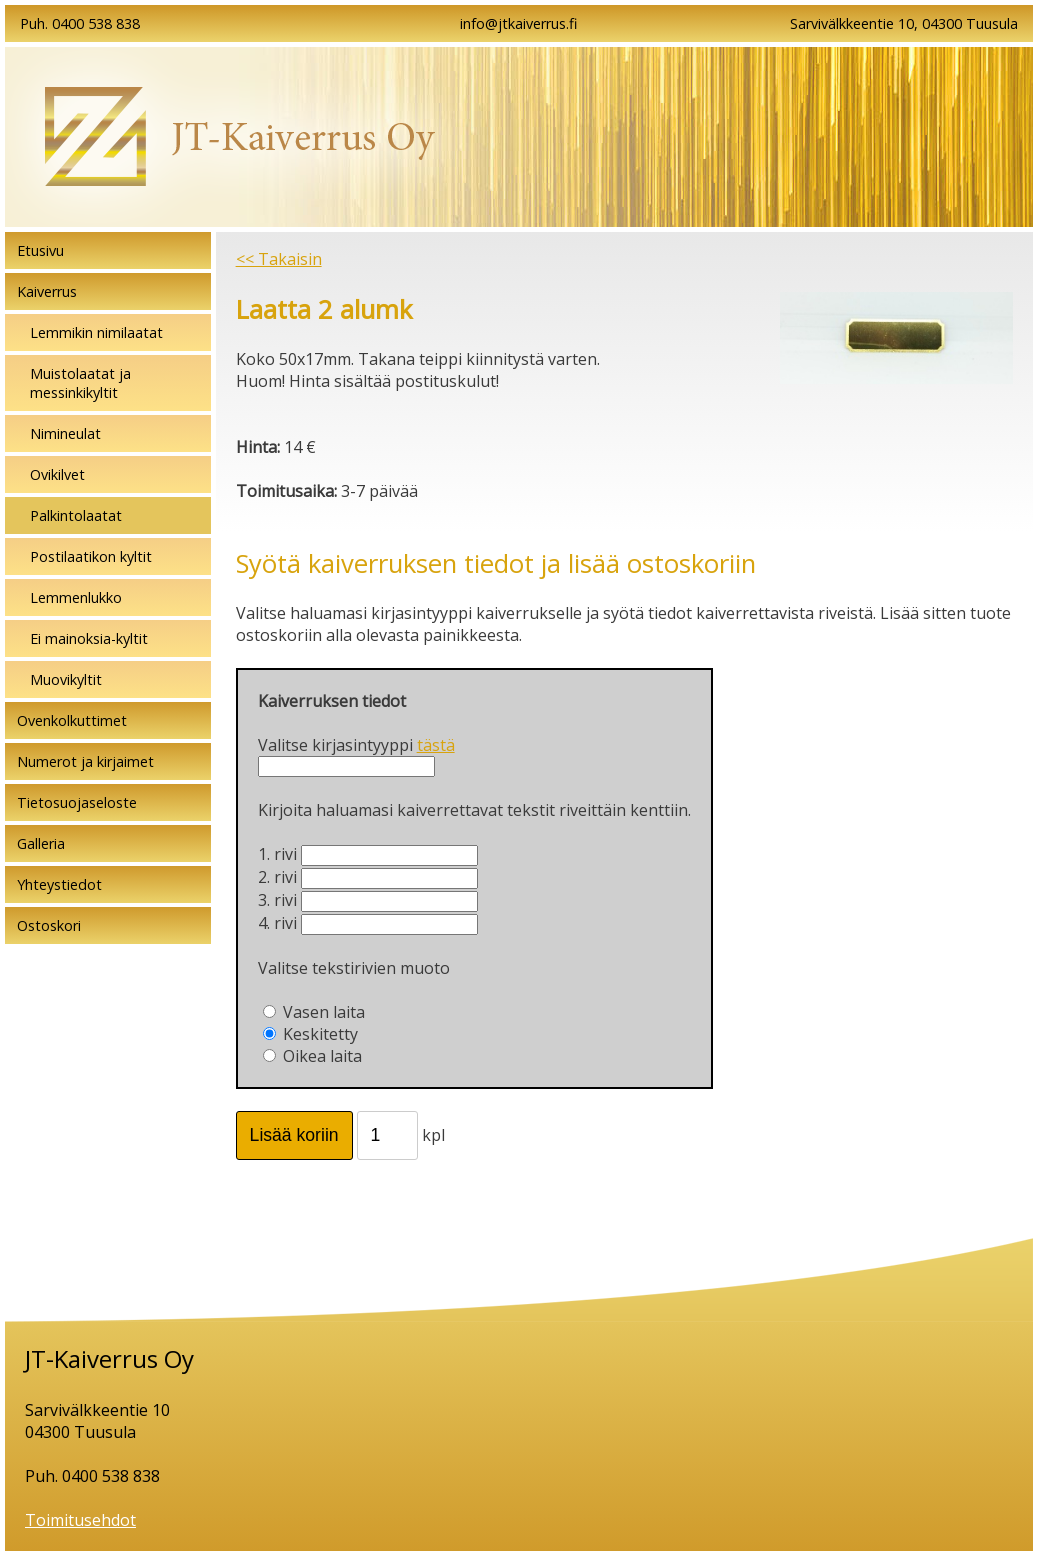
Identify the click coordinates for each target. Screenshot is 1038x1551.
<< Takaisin (279, 259)
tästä (436, 745)
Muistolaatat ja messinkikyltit (80, 383)
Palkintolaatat (76, 515)
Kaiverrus (47, 291)
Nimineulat (65, 433)
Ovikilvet (57, 474)
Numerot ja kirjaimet (85, 761)
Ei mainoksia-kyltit (89, 638)
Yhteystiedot (59, 884)
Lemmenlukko (76, 597)
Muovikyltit (66, 679)
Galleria (41, 843)
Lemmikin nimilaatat (96, 332)
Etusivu (40, 250)
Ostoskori (49, 925)
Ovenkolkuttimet (72, 720)
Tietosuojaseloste (77, 802)
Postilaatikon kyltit (91, 556)
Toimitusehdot (80, 1520)
